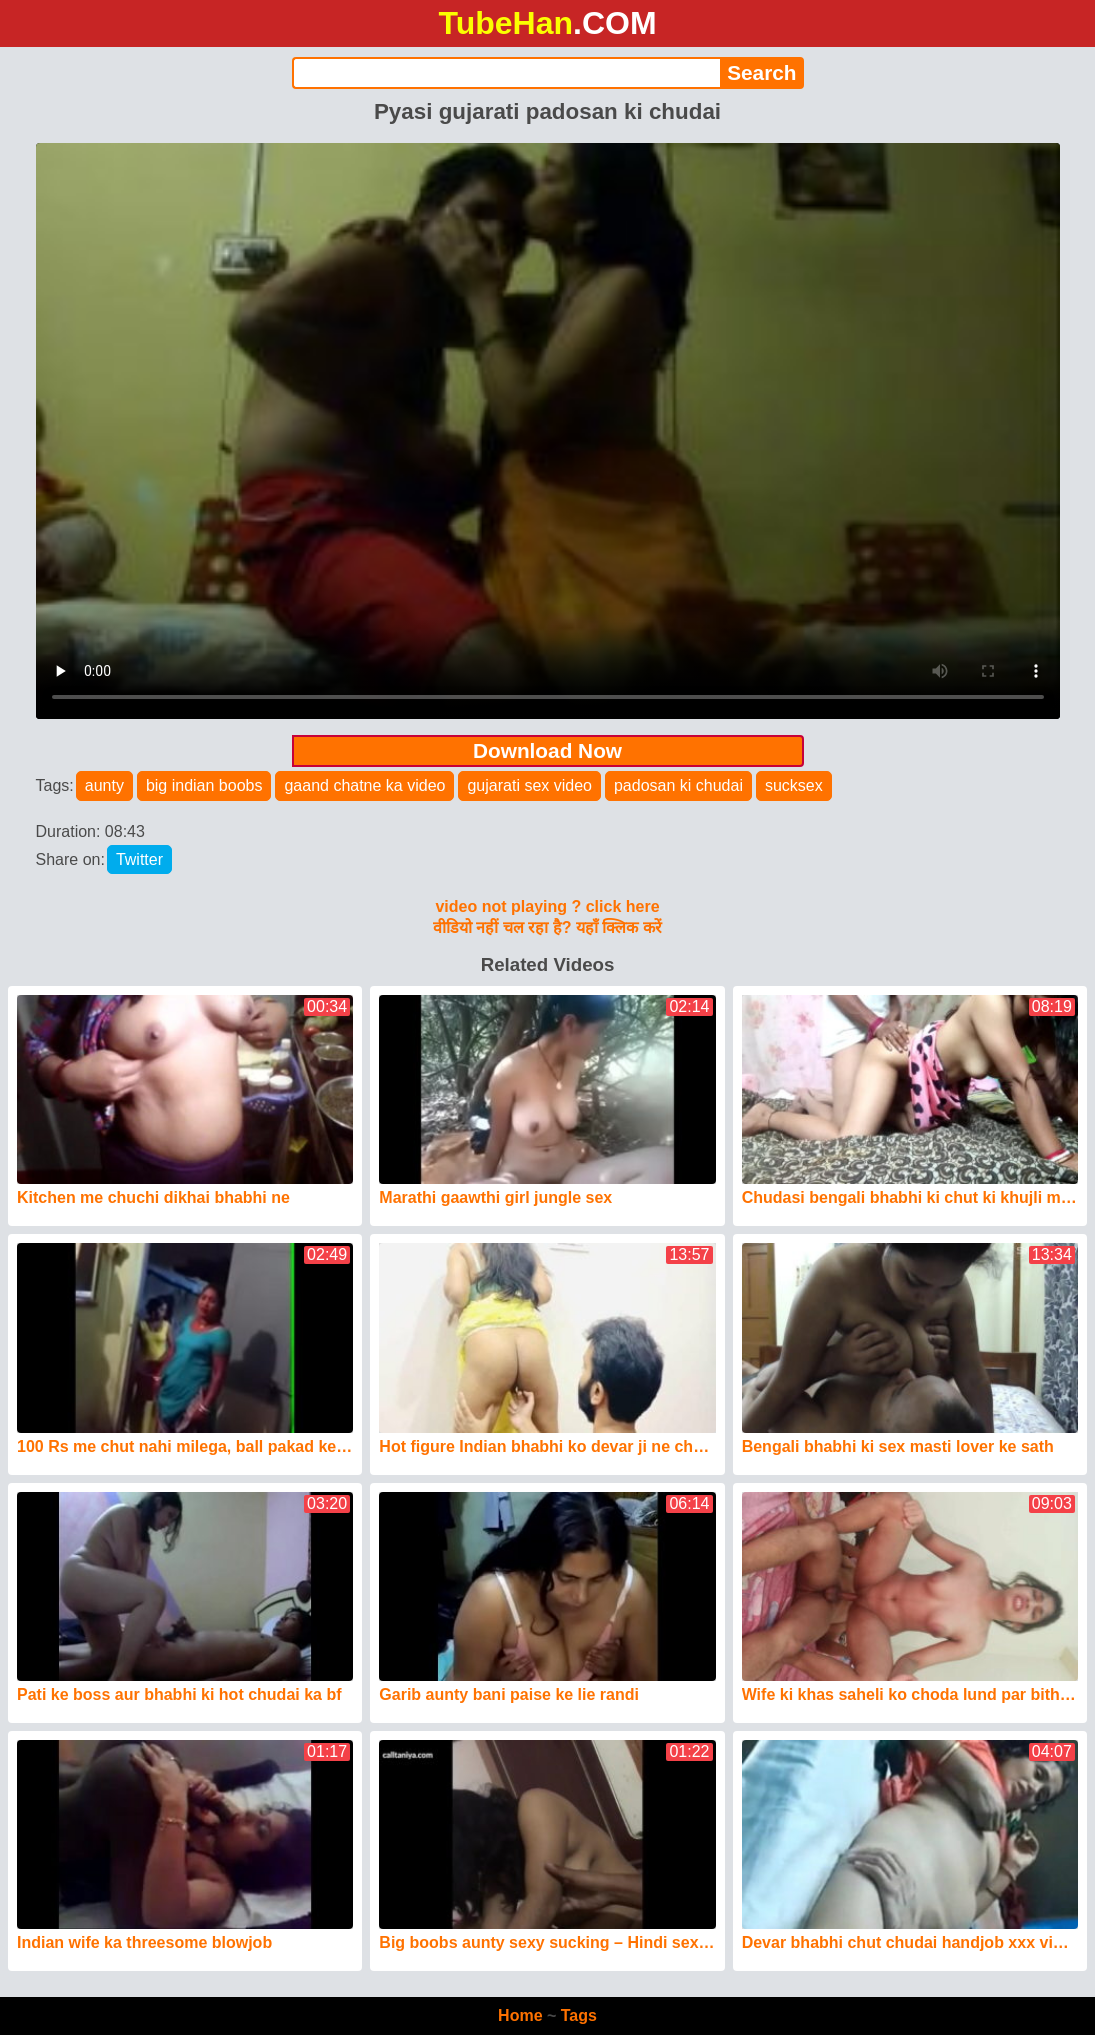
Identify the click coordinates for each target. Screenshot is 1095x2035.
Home (520, 2015)
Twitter (139, 859)
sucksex (794, 785)
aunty (104, 785)
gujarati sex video (529, 785)
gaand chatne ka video (364, 785)
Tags (579, 2015)
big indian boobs (204, 785)
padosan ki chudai (678, 785)
